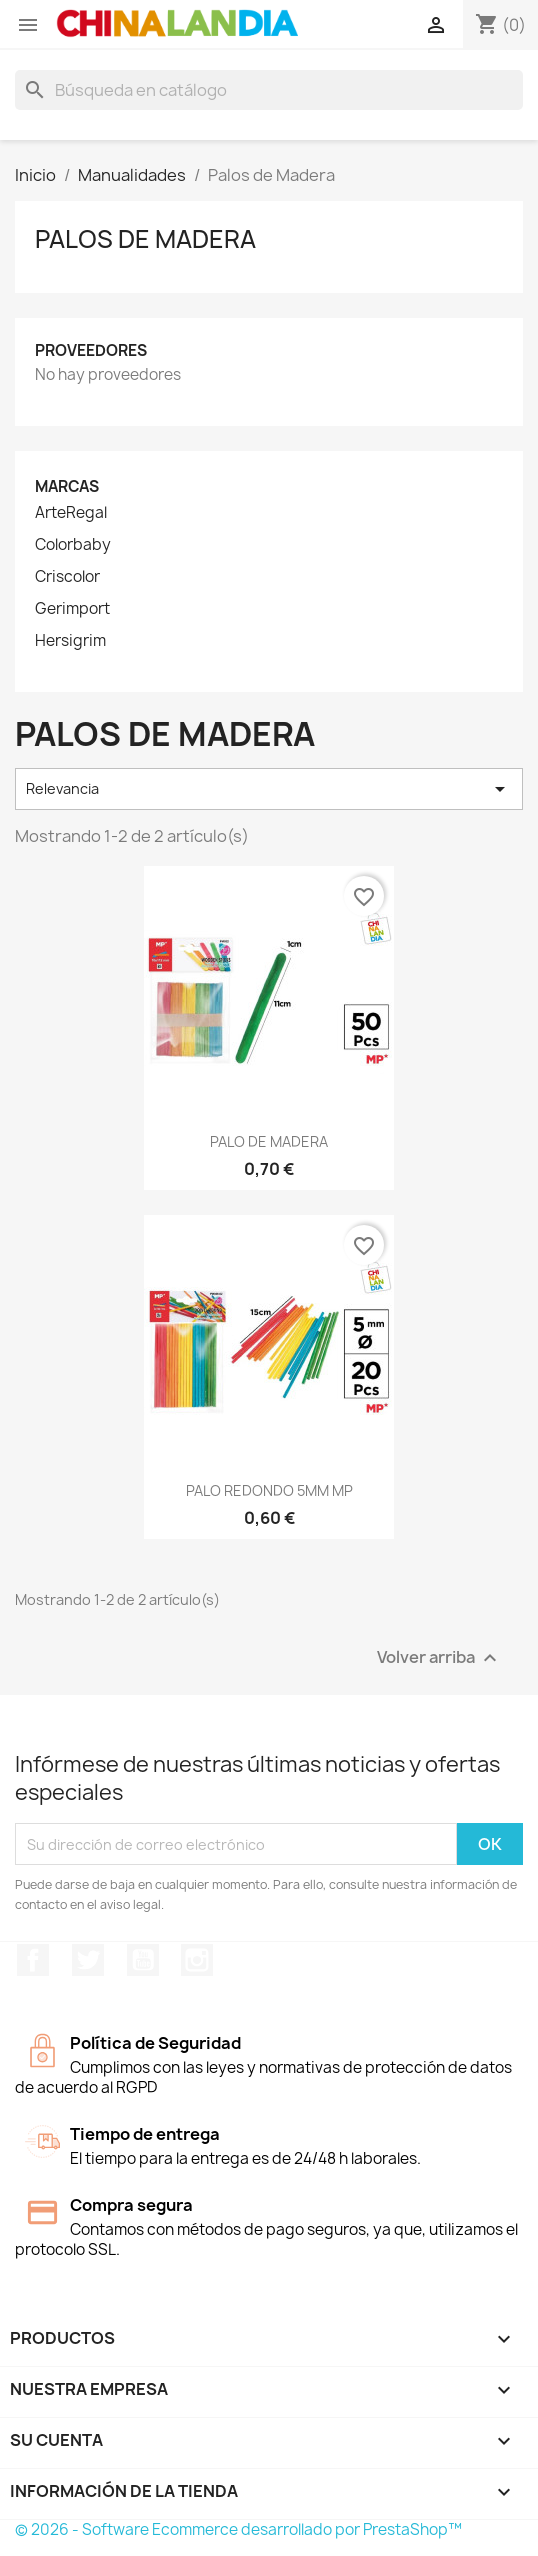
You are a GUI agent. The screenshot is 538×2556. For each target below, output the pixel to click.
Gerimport (72, 609)
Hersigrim (70, 641)
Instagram (197, 1960)
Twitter (88, 1960)
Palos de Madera (145, 239)
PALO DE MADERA (269, 1141)
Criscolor (67, 577)
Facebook (33, 1960)
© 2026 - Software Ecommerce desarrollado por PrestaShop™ (238, 2529)
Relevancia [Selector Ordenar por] (269, 789)
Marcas (67, 486)
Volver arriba (439, 1658)
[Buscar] (269, 90)
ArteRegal (71, 513)
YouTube (143, 1960)
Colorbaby (73, 545)
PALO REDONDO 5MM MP (269, 1490)
